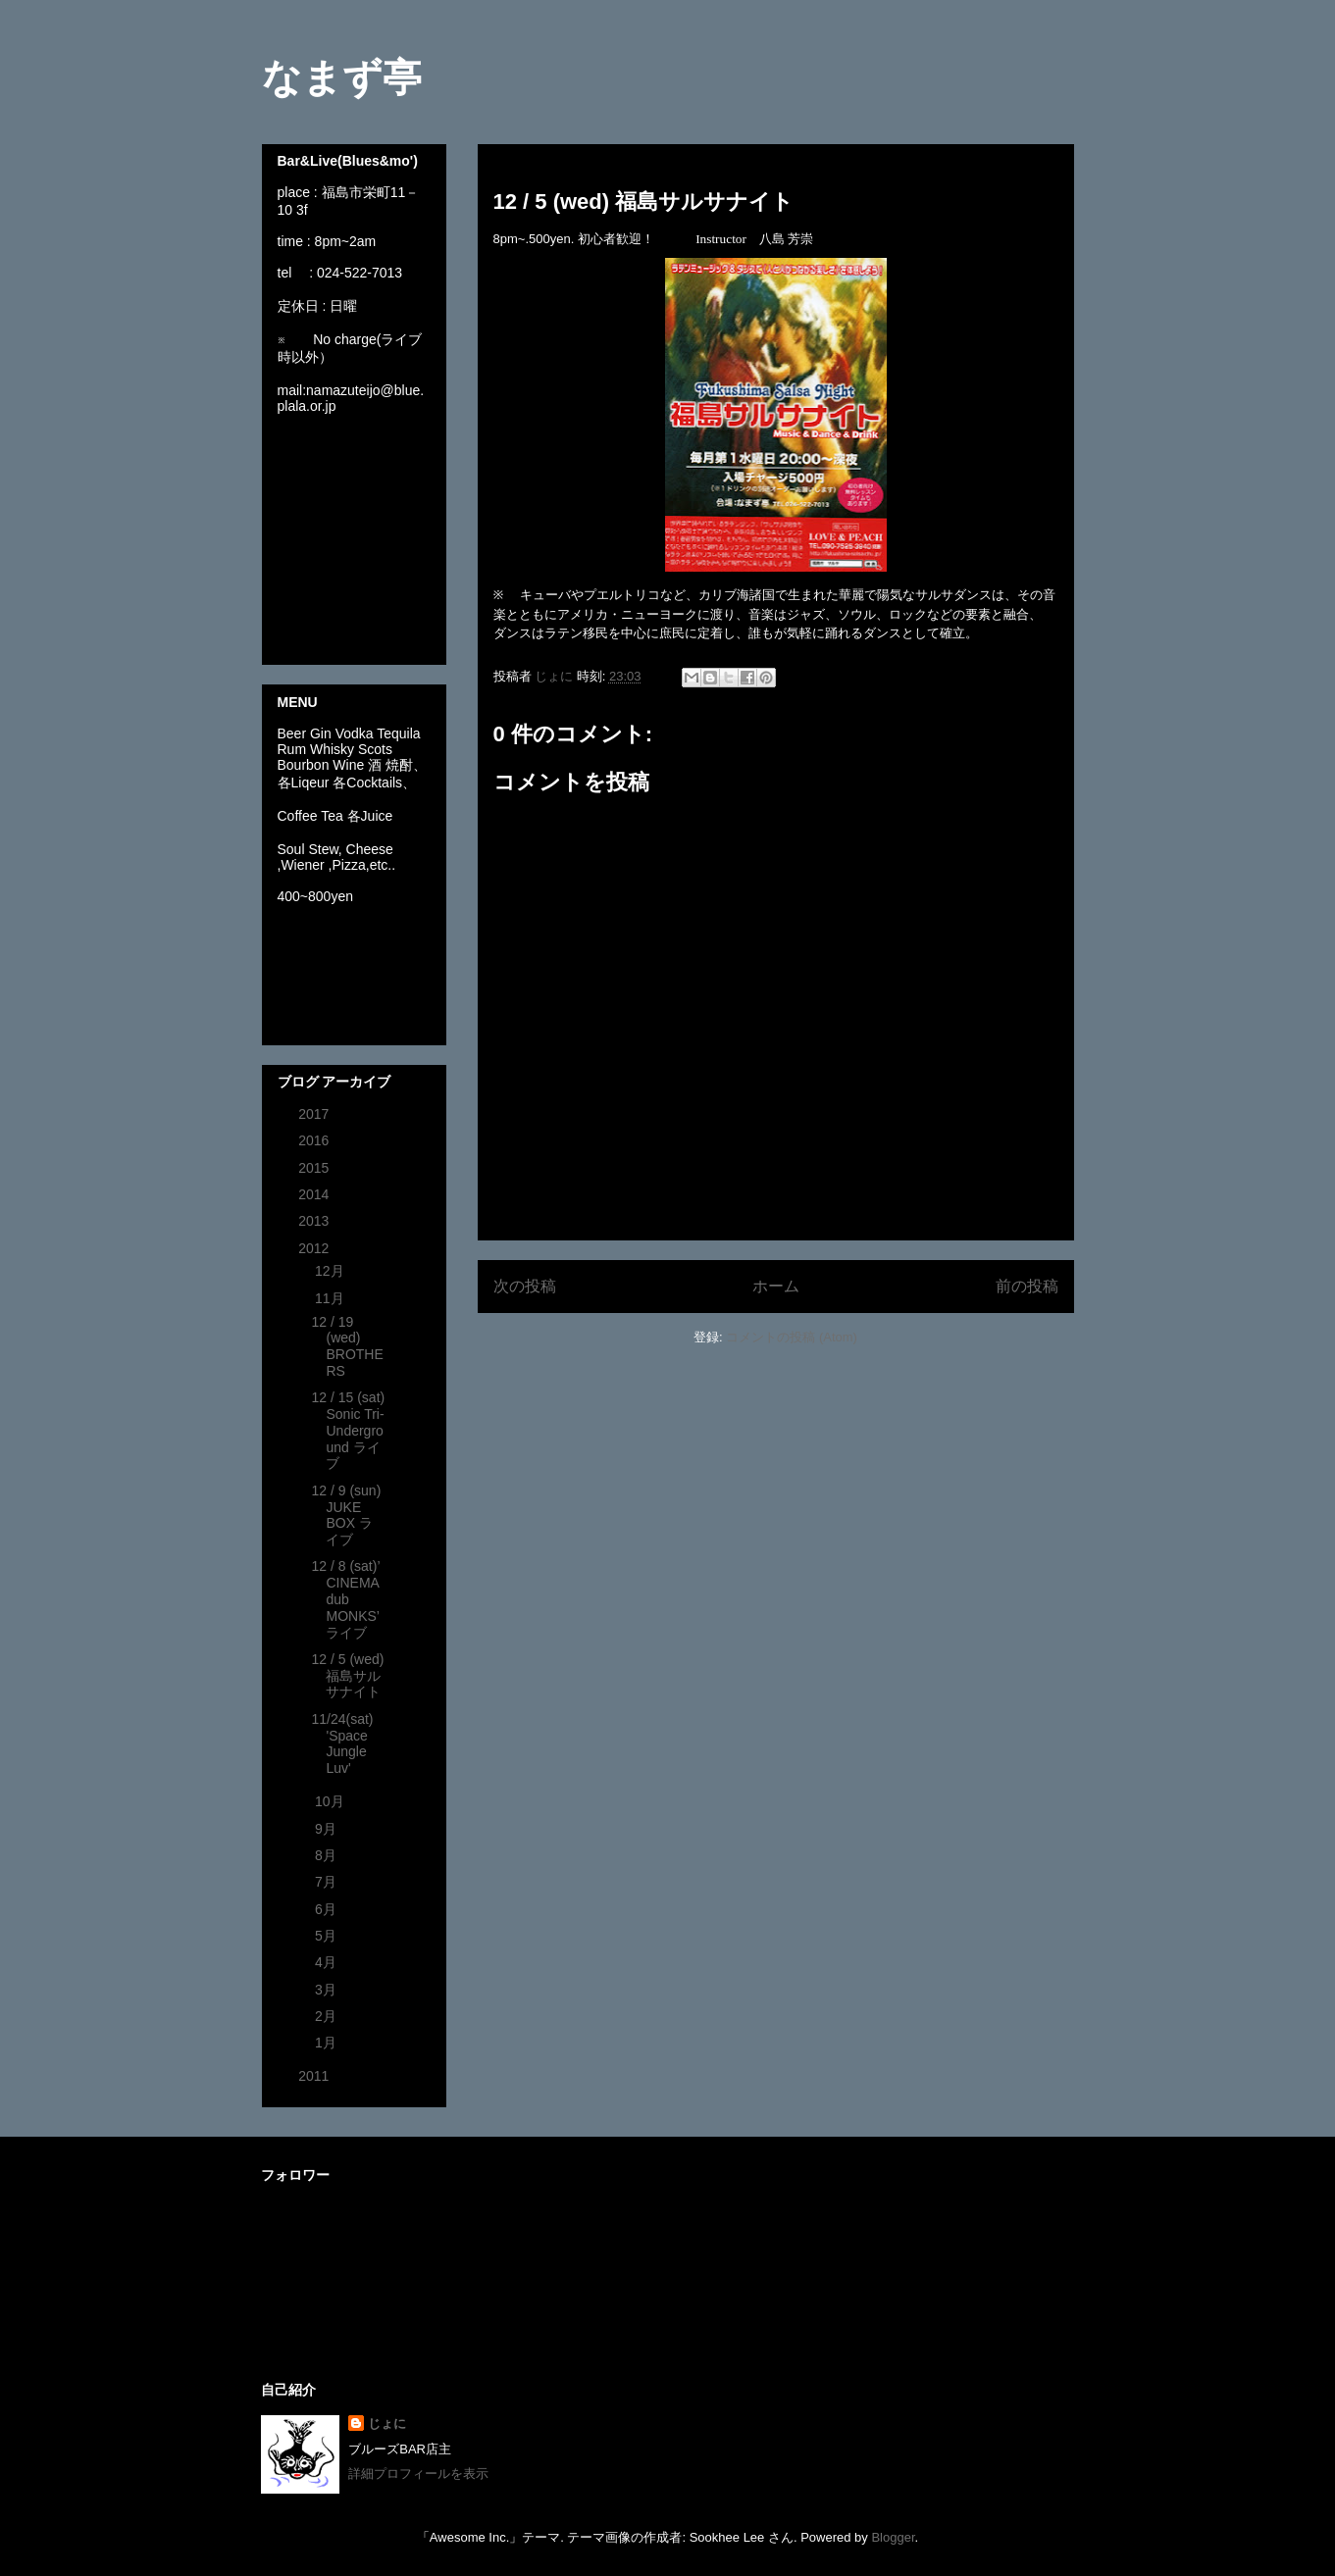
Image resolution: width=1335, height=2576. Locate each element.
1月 (327, 2042)
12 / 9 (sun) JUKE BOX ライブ (346, 1515)
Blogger (892, 2537)
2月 (327, 2016)
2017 (315, 1114)
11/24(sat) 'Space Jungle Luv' (342, 1743)
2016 (315, 1140)
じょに (387, 2423)
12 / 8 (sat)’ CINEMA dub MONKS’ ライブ (345, 1599)
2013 (315, 1221)
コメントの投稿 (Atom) (791, 1337)
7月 (327, 1882)
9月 (327, 1829)
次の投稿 (524, 1286)
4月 (327, 1962)
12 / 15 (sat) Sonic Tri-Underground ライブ (348, 1430)
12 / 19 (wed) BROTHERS (347, 1346)
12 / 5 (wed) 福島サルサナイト (347, 1675)
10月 (331, 1801)
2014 (315, 1194)
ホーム (775, 1286)
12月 (331, 1271)
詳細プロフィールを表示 (418, 2473)
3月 (327, 1989)
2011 (315, 2076)
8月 (327, 1855)
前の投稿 (1027, 1286)
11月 (331, 1298)
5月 (327, 1936)
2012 (315, 1248)
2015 (315, 1168)
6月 (327, 1909)
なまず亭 (342, 77)
